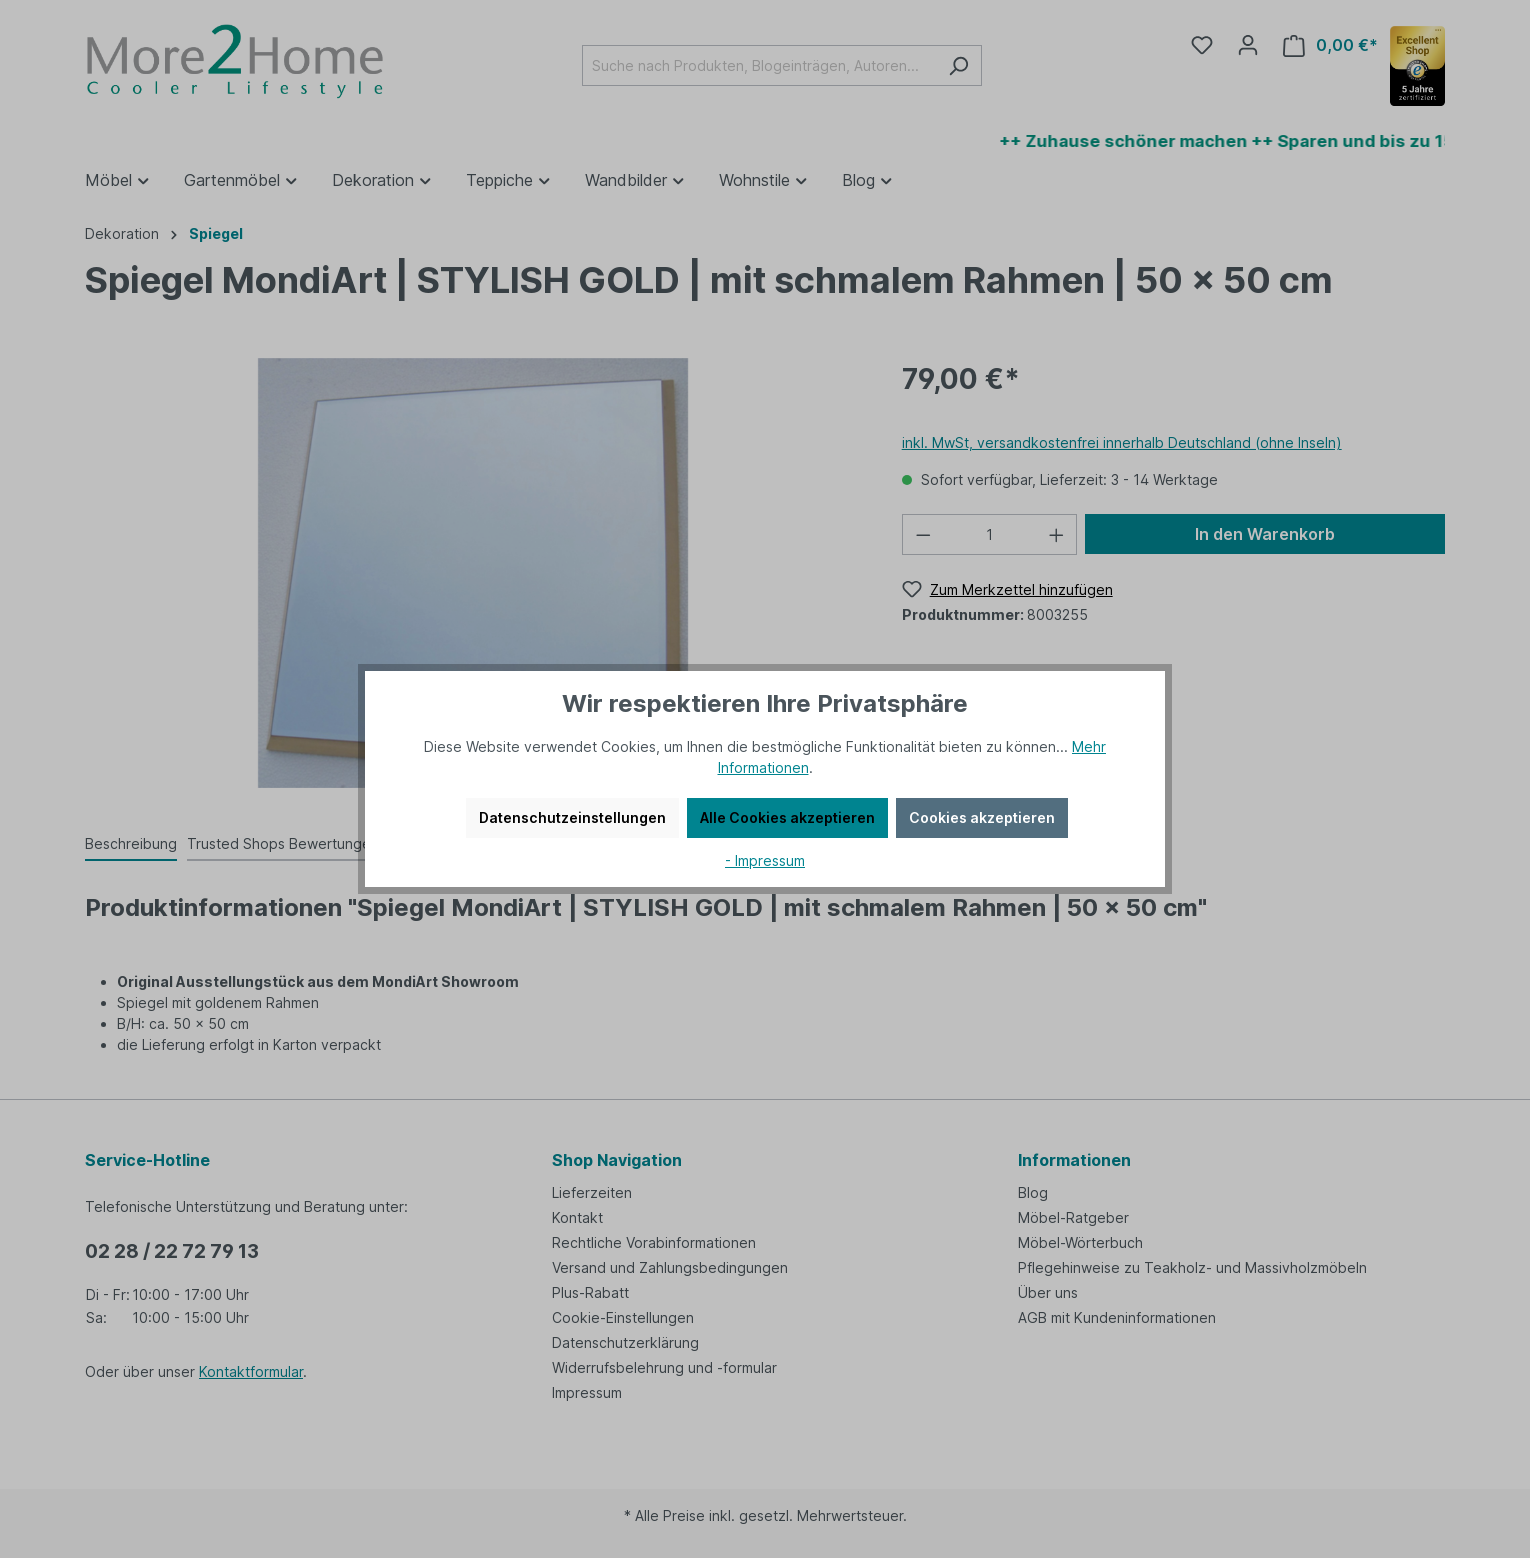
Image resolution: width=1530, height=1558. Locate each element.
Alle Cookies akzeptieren (787, 817)
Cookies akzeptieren (982, 817)
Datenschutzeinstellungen (572, 817)
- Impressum (765, 860)
